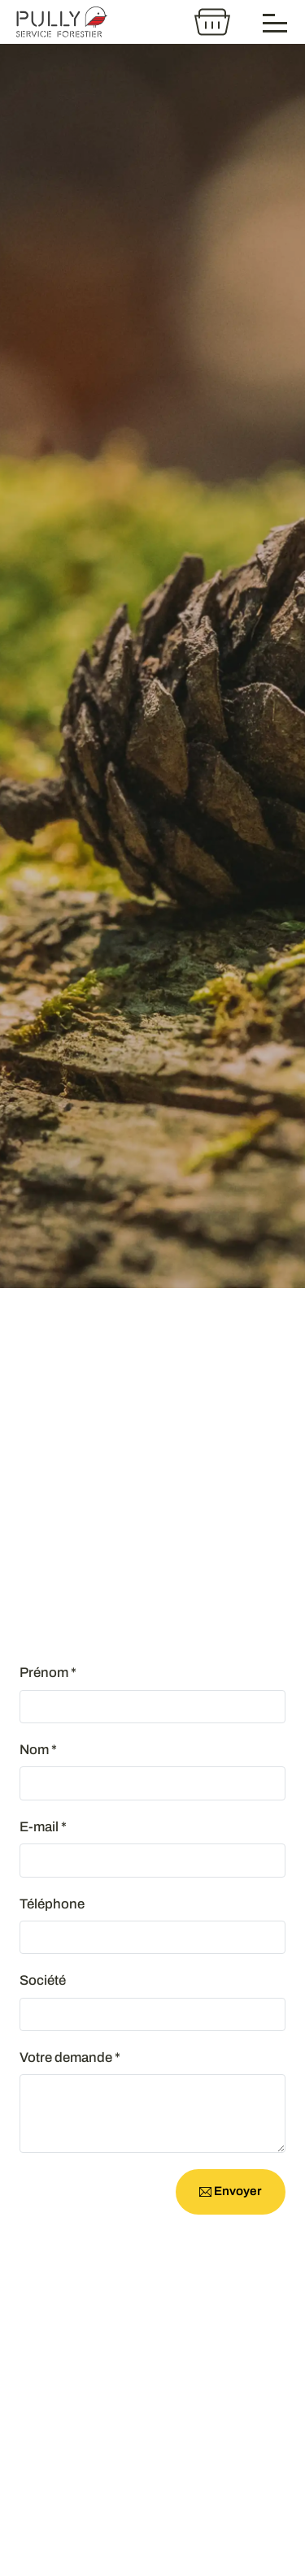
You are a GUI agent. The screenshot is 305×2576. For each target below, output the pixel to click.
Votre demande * (70, 2057)
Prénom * (48, 1672)
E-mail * (43, 1827)
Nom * (38, 1749)
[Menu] (275, 22)
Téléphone (52, 1904)
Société (43, 1980)
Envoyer (230, 2191)
